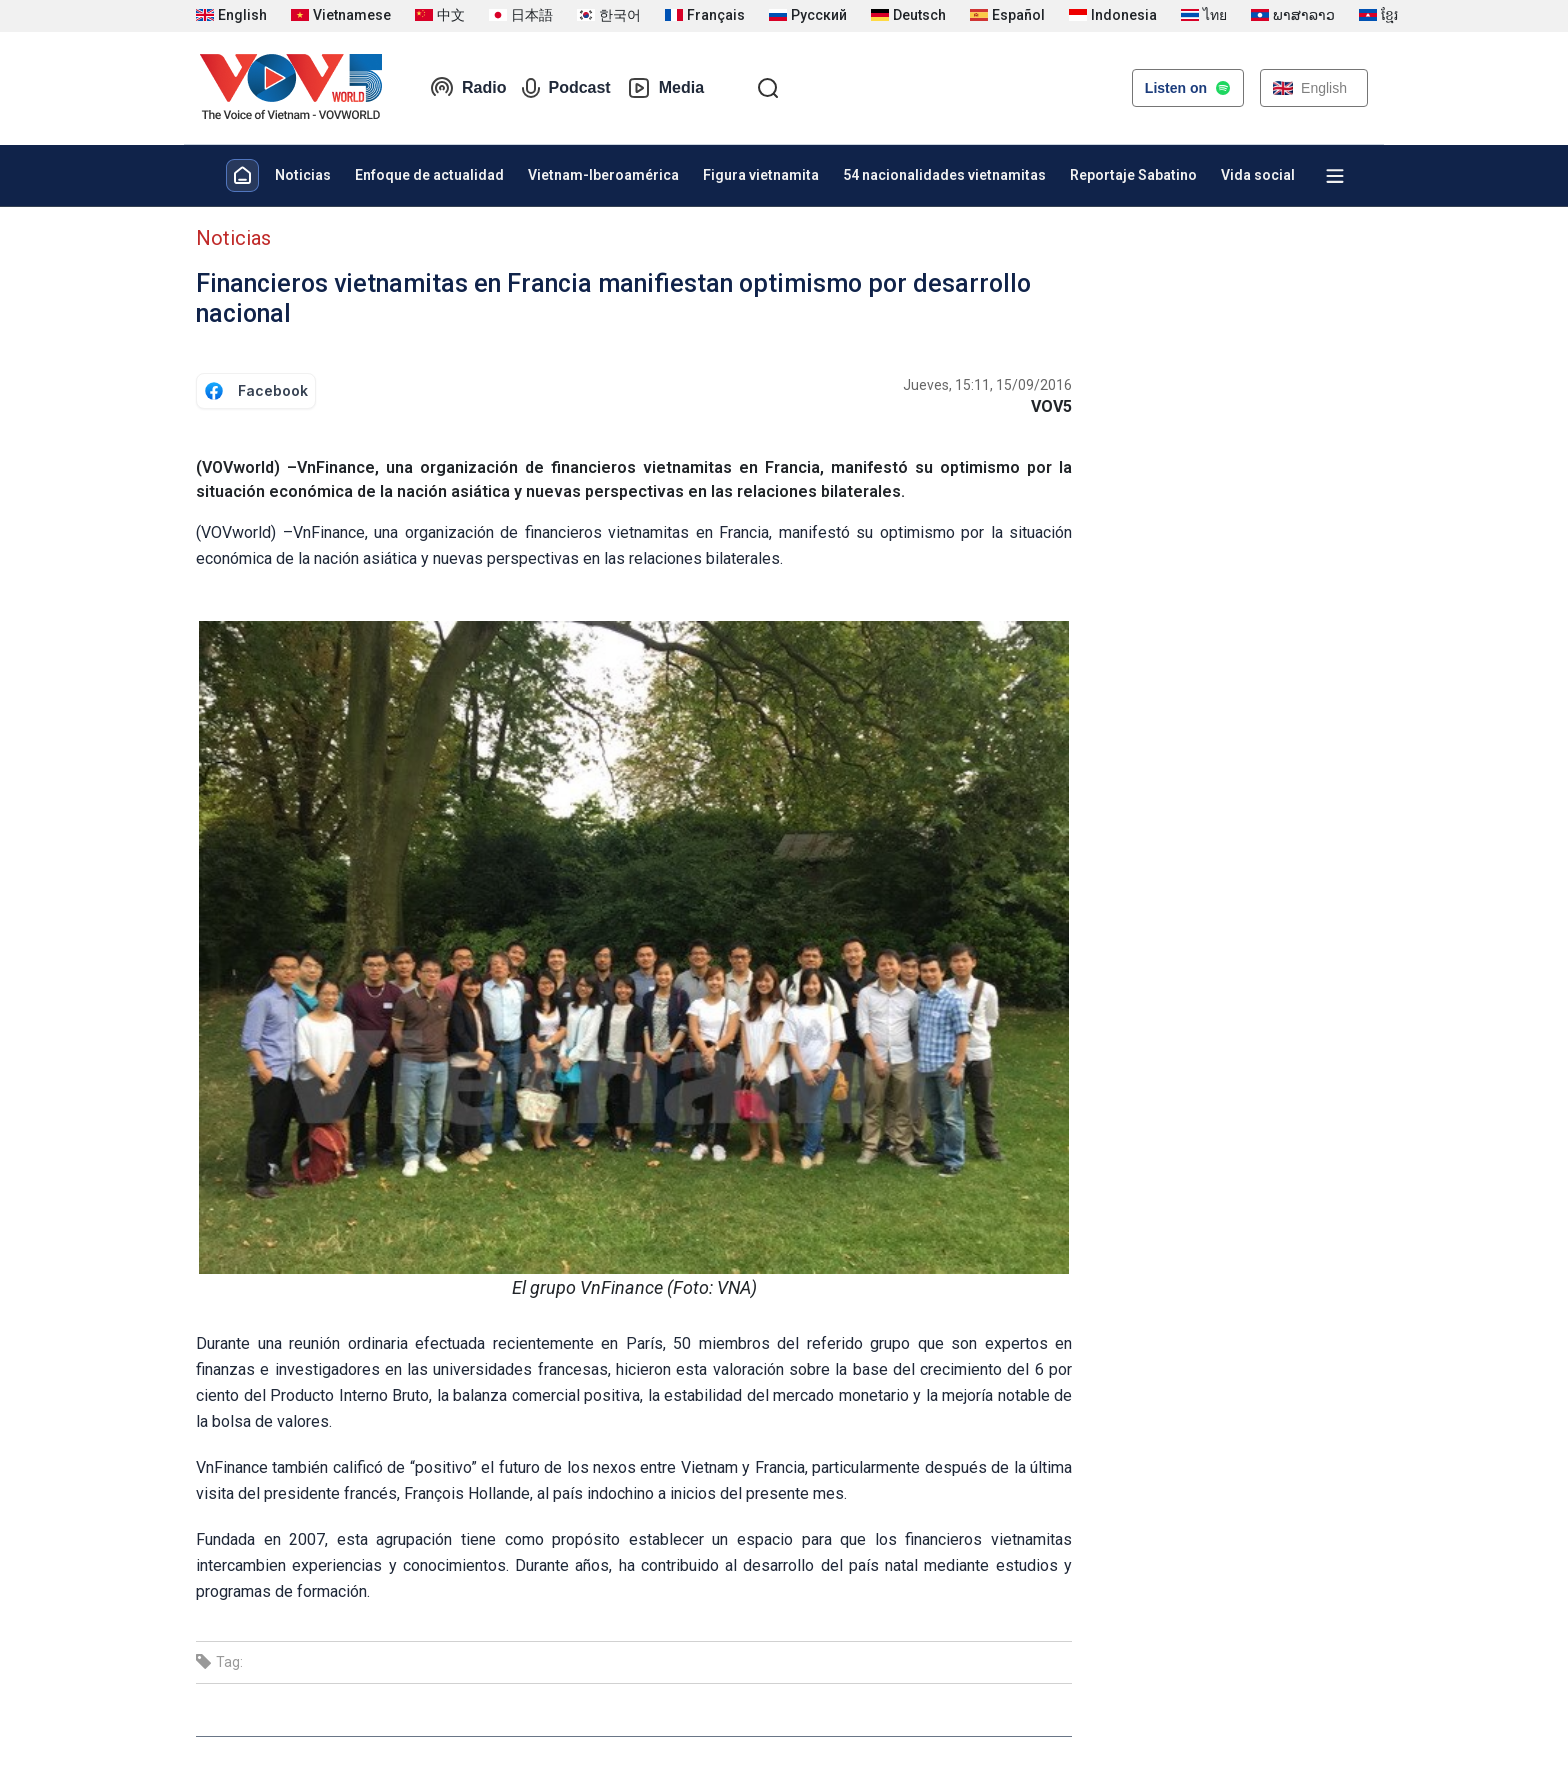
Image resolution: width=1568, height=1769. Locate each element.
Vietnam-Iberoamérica (603, 175)
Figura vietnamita (761, 175)
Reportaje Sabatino (1133, 175)
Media (665, 88)
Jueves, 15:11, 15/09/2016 (987, 385)
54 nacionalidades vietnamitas (944, 175)
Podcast (566, 88)
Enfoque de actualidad (429, 175)
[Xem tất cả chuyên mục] (1335, 176)
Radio (468, 88)
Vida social (1258, 175)
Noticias (303, 175)
